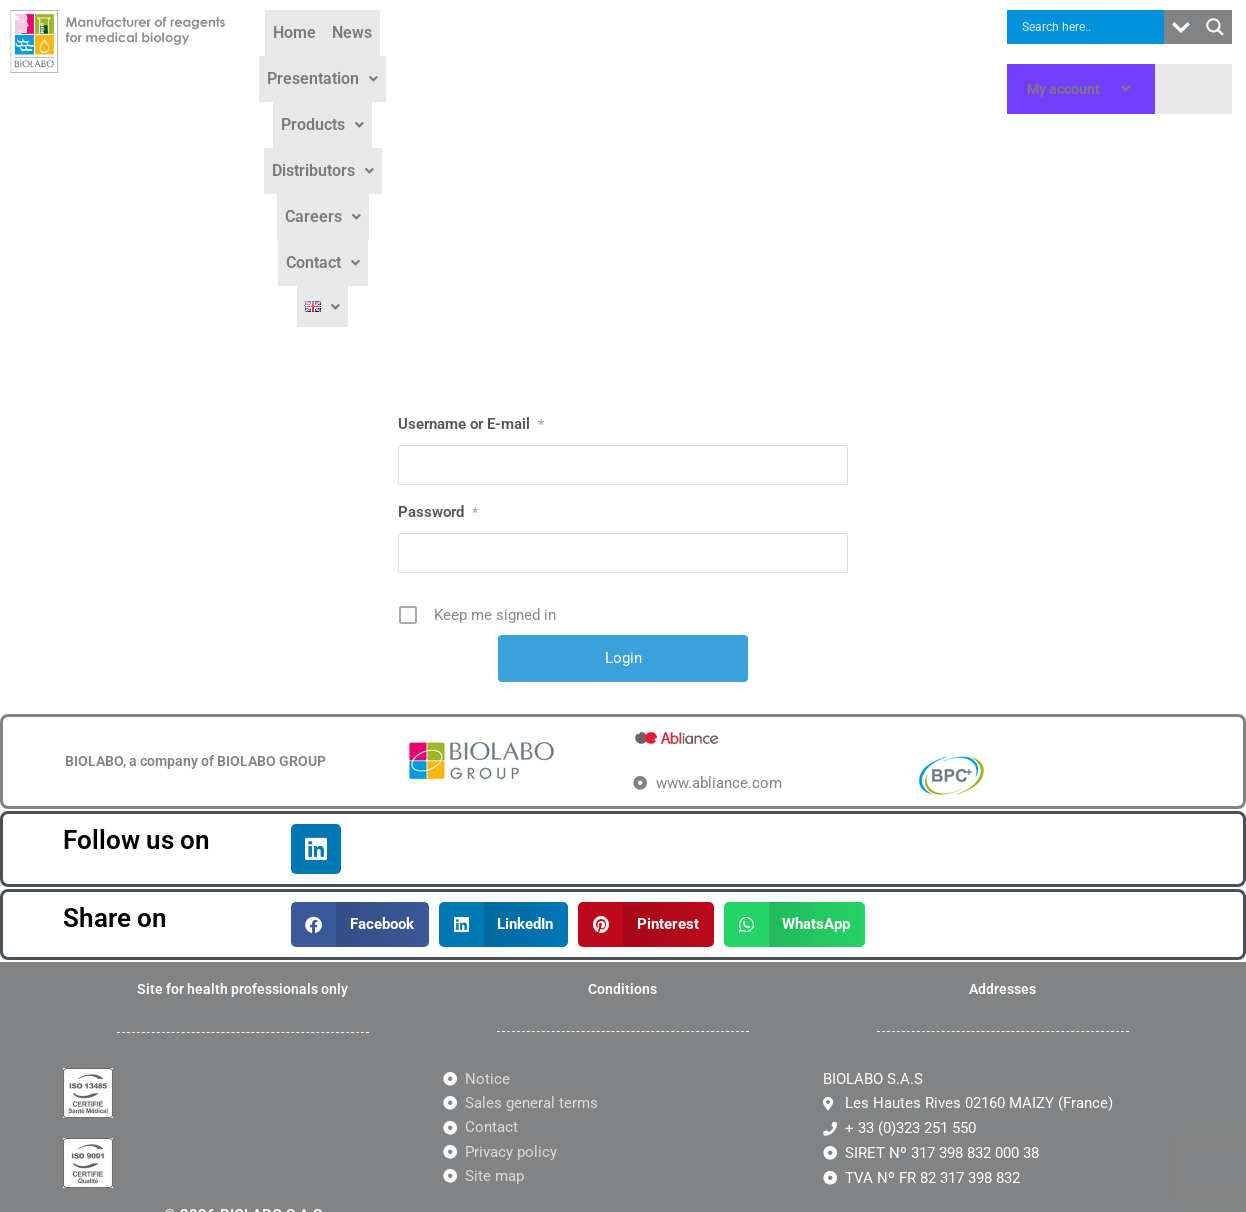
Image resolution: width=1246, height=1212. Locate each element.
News (364, 61)
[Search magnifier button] (1215, 27)
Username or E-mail (471, 211)
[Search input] (1090, 27)
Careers (782, 61)
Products (568, 61)
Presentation (455, 61)
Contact (873, 61)
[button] (455, 62)
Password (438, 299)
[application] (1108, 89)
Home (306, 61)
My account (1081, 89)
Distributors (677, 61)
